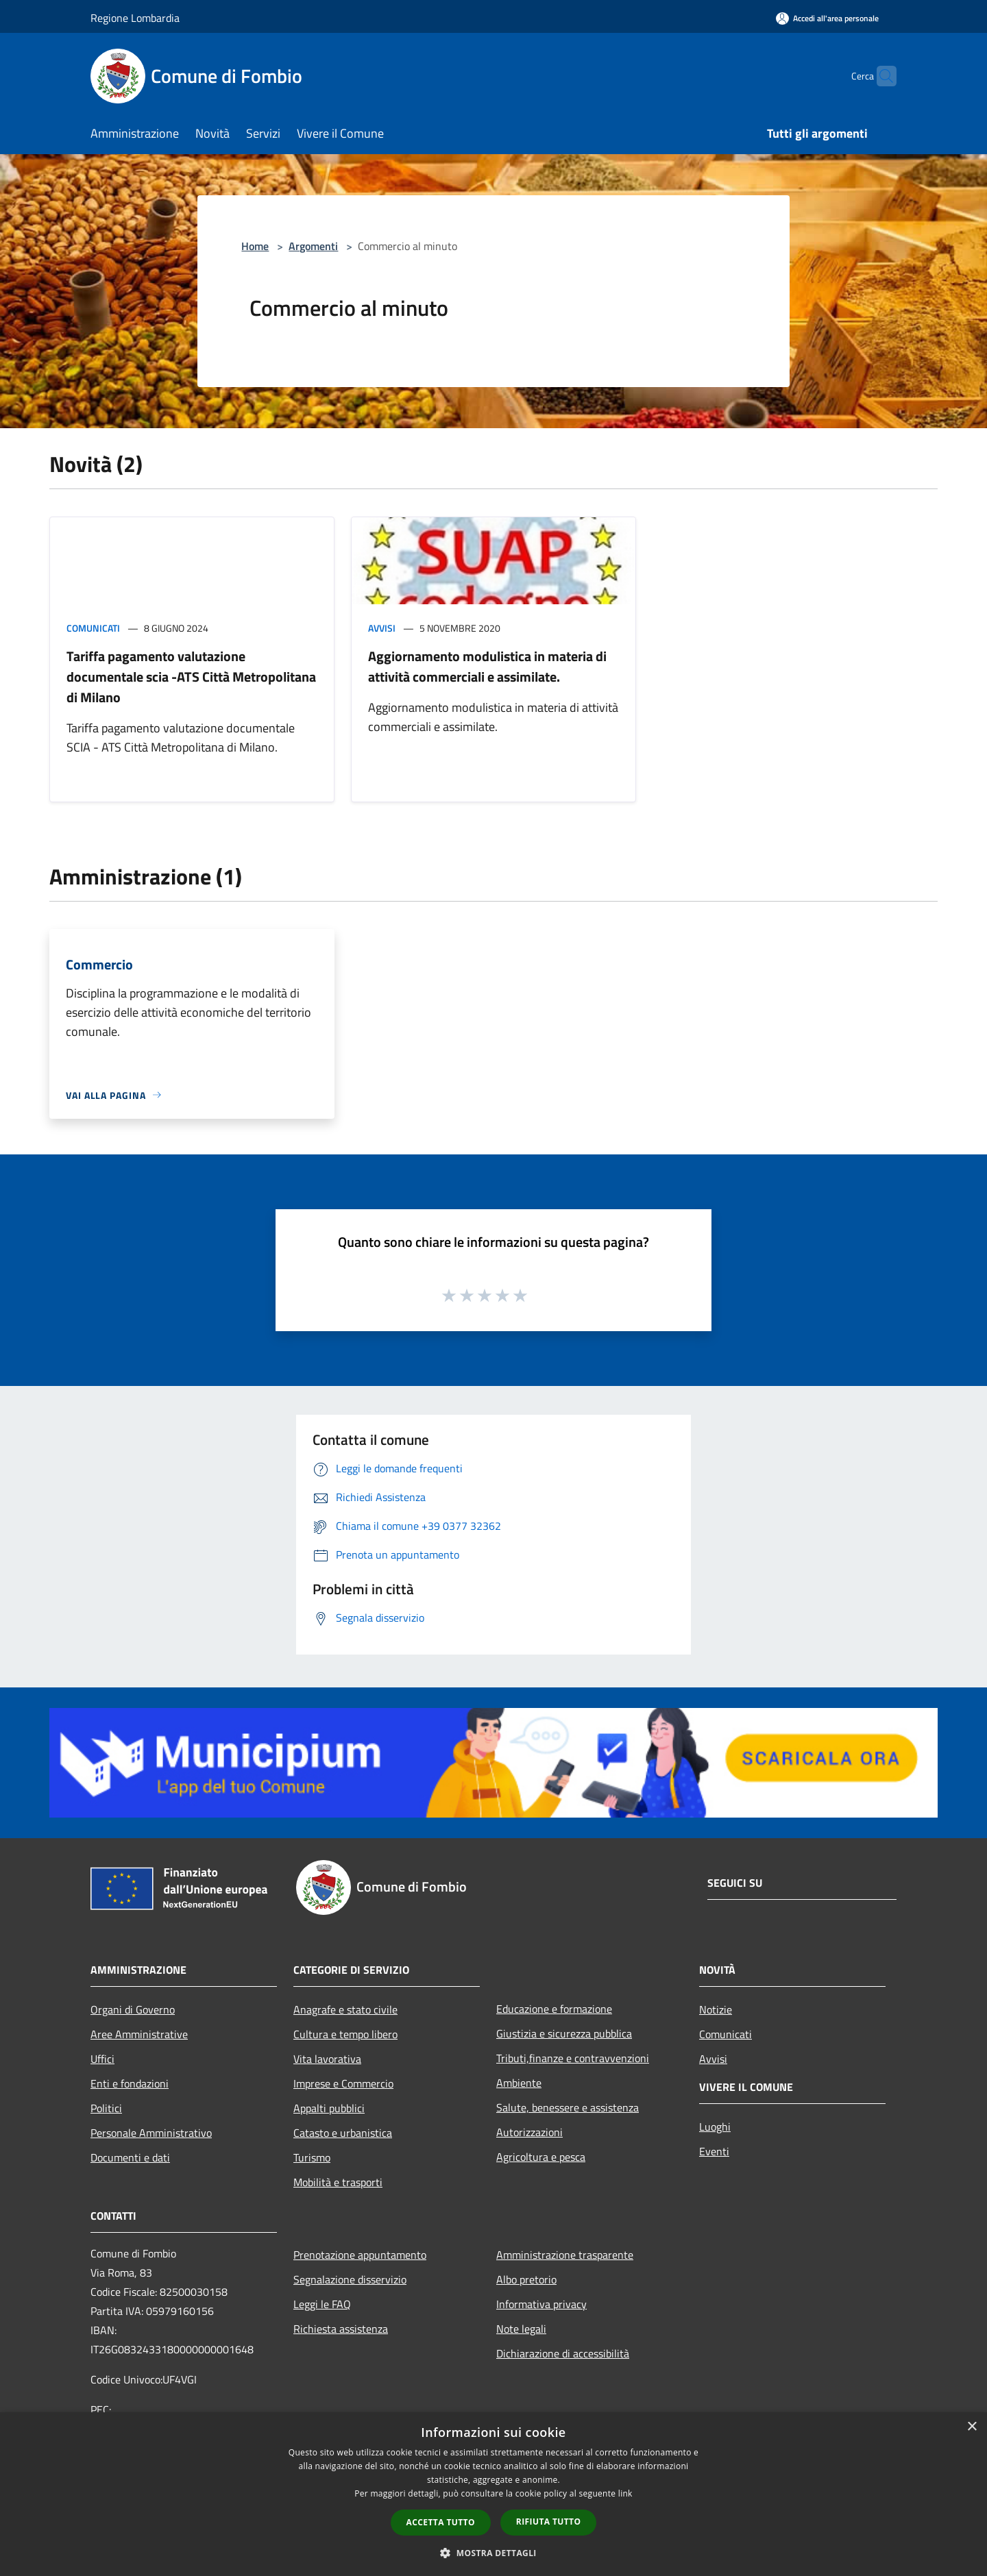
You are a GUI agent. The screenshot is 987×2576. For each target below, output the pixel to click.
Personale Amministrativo (151, 2133)
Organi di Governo (132, 2009)
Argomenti (313, 246)
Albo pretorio (526, 2279)
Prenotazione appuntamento (359, 2254)
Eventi (714, 2151)
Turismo (311, 2157)
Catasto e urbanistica (342, 2133)
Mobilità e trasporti (337, 2182)
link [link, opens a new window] (625, 2493)
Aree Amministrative (139, 2034)
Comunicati (93, 628)
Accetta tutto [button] (440, 2522)
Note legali (521, 2328)
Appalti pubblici (329, 2108)
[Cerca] (880, 76)
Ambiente (518, 2083)
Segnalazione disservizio (349, 2279)
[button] (493, 2553)
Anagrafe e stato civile (345, 2009)
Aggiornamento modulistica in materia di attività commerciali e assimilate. (487, 666)
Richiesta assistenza (340, 2328)
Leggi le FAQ (322, 2304)
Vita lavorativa (327, 2059)
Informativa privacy (541, 2304)
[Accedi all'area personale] (827, 18)
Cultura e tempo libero (345, 2034)
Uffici (102, 2059)
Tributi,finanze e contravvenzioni (572, 2058)
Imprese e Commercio (343, 2083)
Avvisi (381, 628)
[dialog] (493, 2494)
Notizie (715, 2009)
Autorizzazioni (529, 2132)
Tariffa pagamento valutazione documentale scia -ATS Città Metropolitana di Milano (191, 676)
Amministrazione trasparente (564, 2254)
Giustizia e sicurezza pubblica (564, 2033)
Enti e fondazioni (129, 2083)
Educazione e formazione (554, 2009)
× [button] (971, 2427)
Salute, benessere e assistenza (567, 2107)
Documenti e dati (130, 2157)
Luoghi (715, 2126)
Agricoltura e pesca (540, 2156)
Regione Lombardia (135, 18)
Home (255, 246)
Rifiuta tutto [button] (548, 2521)
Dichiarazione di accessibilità (562, 2353)
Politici (106, 2108)
